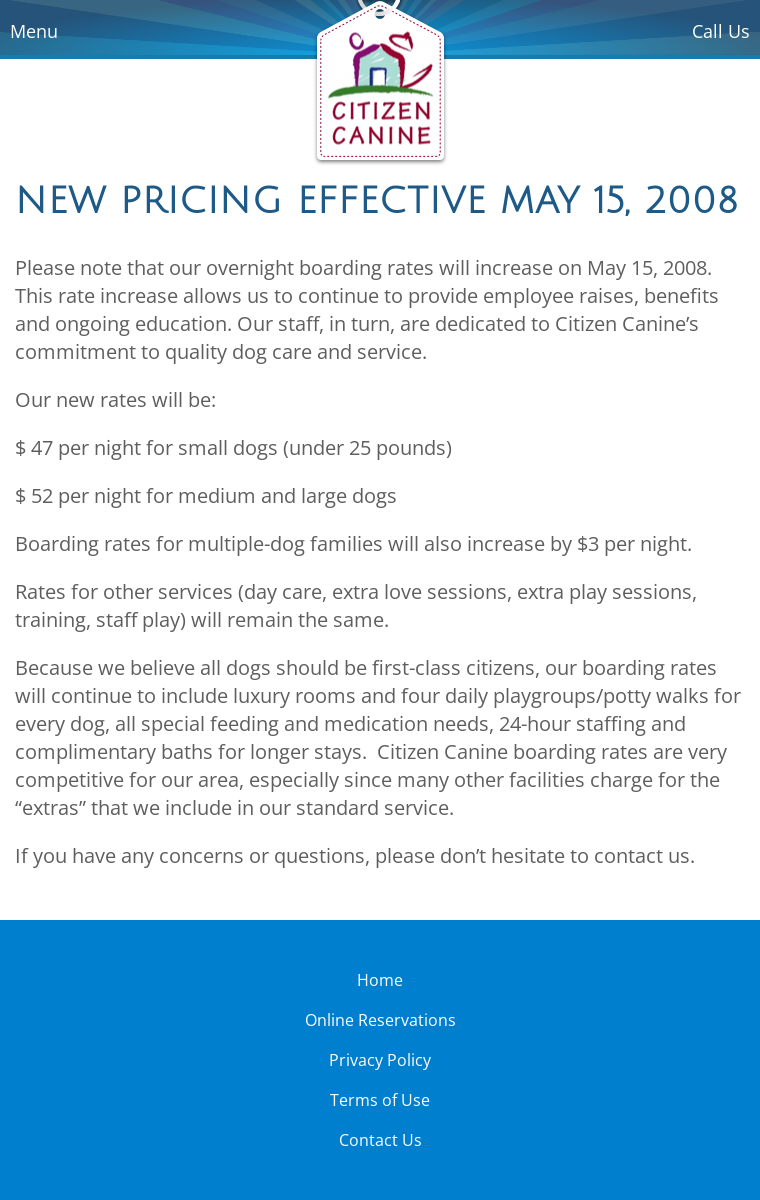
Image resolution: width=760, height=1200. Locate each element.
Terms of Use (380, 1100)
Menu (34, 31)
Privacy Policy (380, 1060)
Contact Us (380, 1140)
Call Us (721, 31)
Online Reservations (380, 1020)
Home (380, 980)
